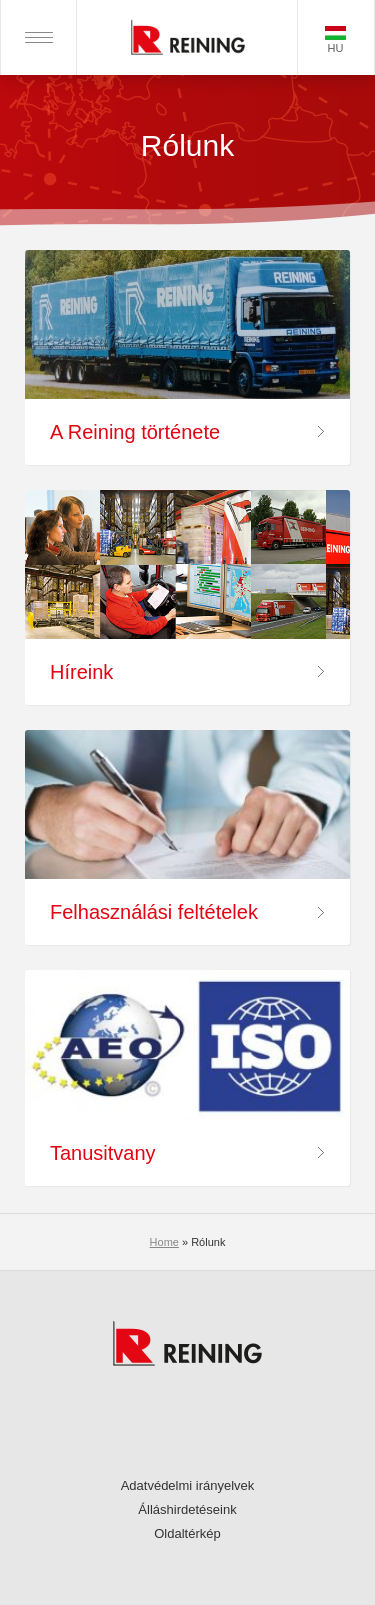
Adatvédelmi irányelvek (188, 1485)
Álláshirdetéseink (187, 1509)
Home (164, 1242)
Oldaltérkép (187, 1533)
